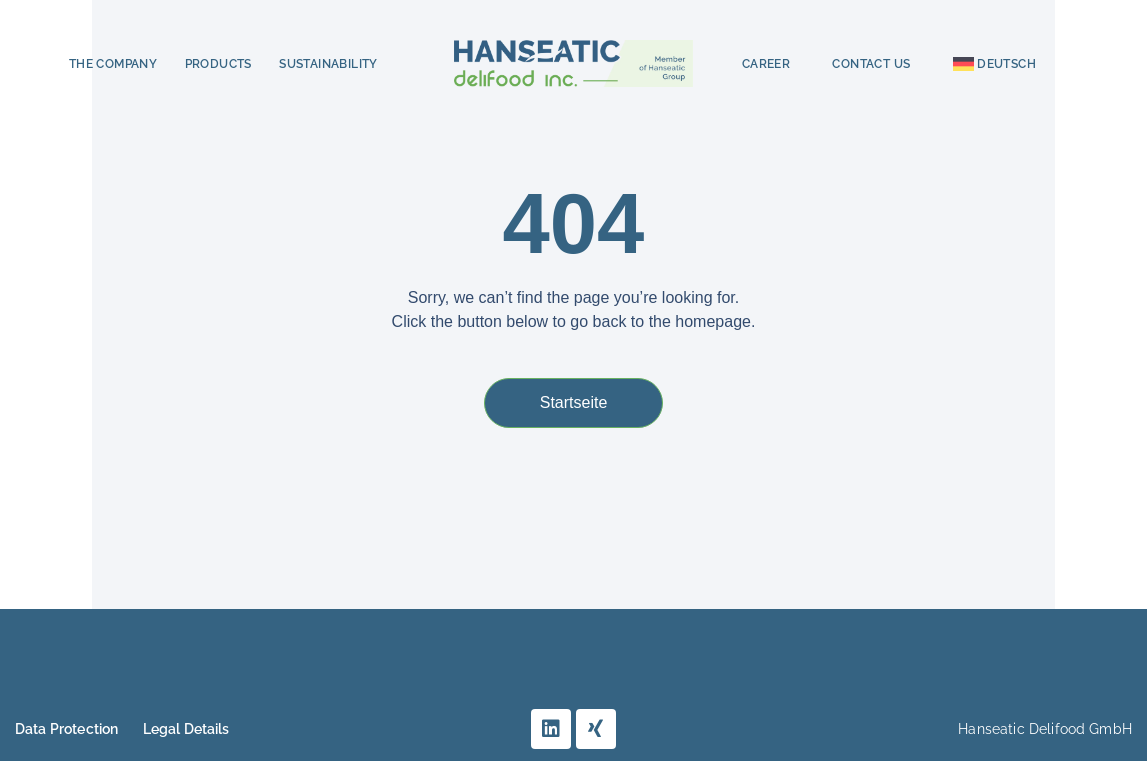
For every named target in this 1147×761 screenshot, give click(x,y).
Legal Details (186, 729)
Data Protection (66, 729)
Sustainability (328, 64)
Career (766, 64)
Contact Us (871, 64)
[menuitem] (994, 64)
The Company (113, 64)
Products (218, 64)
